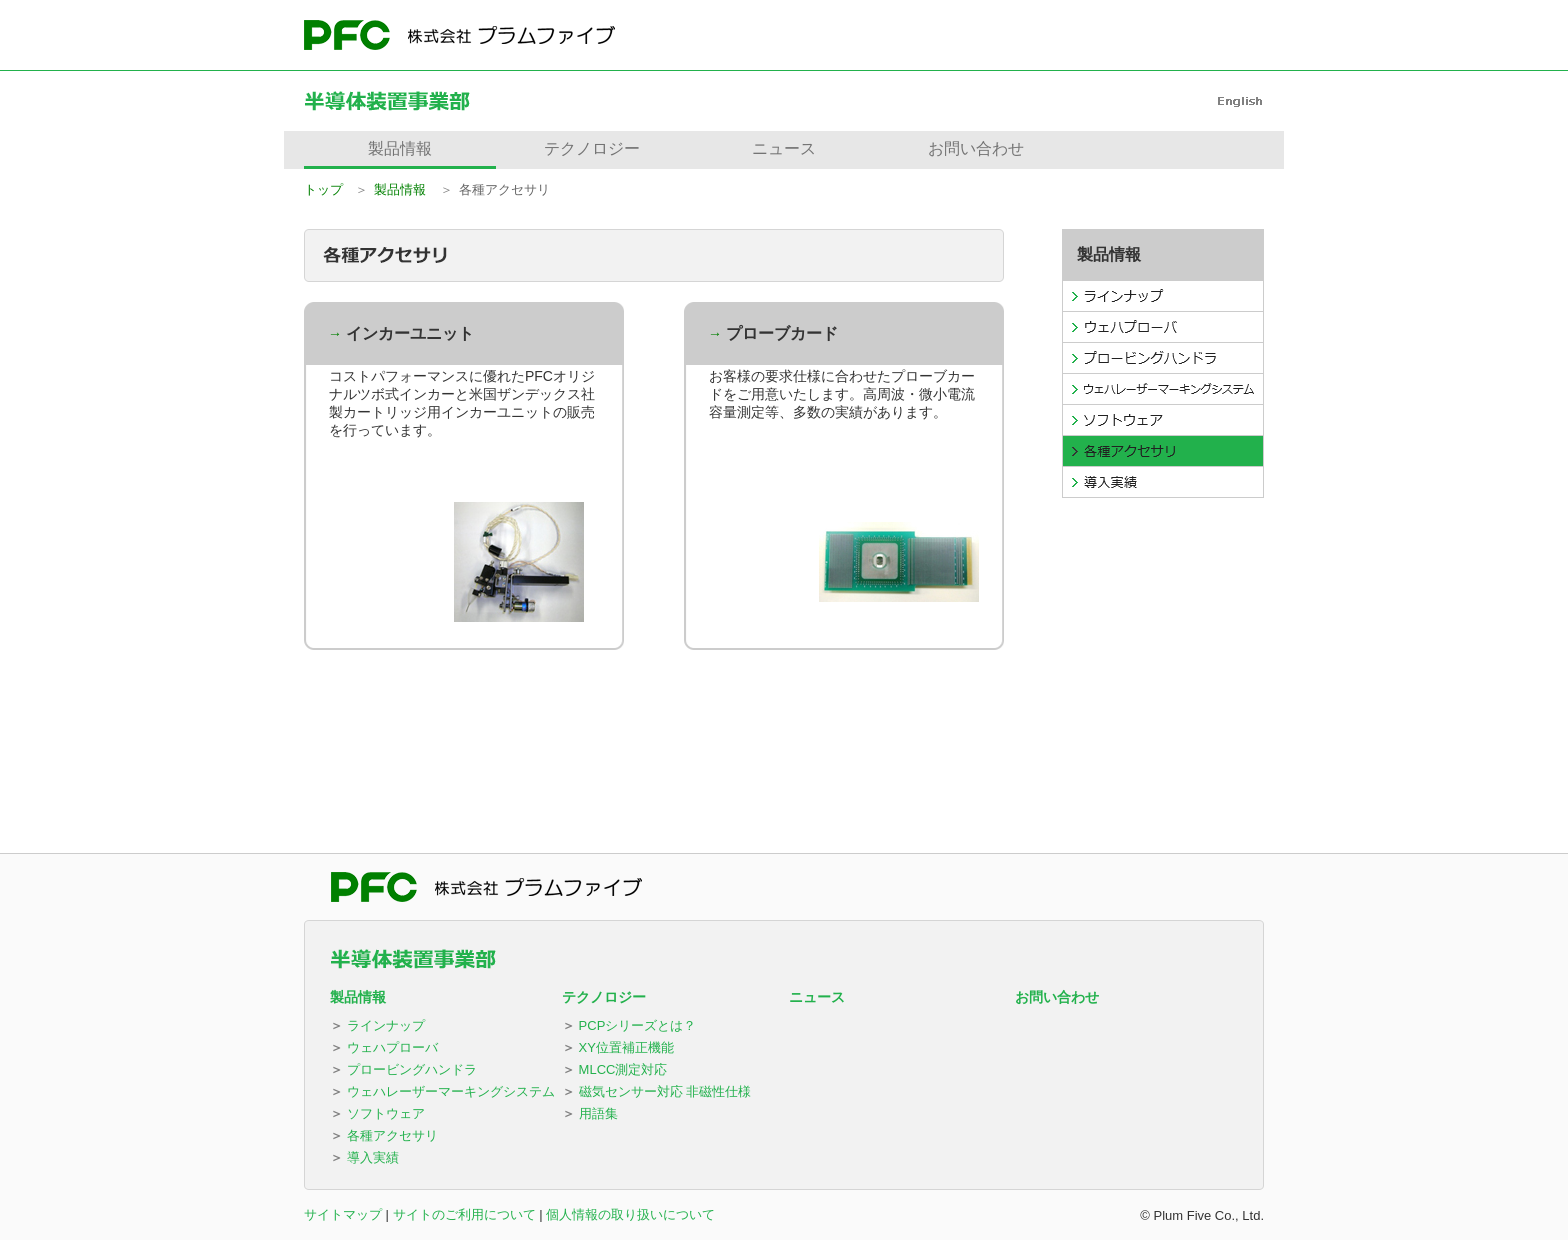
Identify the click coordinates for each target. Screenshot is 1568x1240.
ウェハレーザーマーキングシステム (451, 1091)
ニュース (817, 997)
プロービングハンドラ (412, 1069)
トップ (323, 189)
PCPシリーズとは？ (638, 1025)
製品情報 (400, 189)
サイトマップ (343, 1214)
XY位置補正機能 (626, 1047)
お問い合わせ (1057, 997)
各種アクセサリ (392, 1135)
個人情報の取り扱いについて (630, 1214)
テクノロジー (604, 997)
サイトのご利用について (464, 1214)
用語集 (598, 1113)
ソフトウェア (386, 1113)
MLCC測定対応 (623, 1069)
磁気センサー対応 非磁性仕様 (665, 1091)
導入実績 (373, 1157)
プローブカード (782, 333)
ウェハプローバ (392, 1047)
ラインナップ (386, 1025)
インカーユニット (410, 333)
